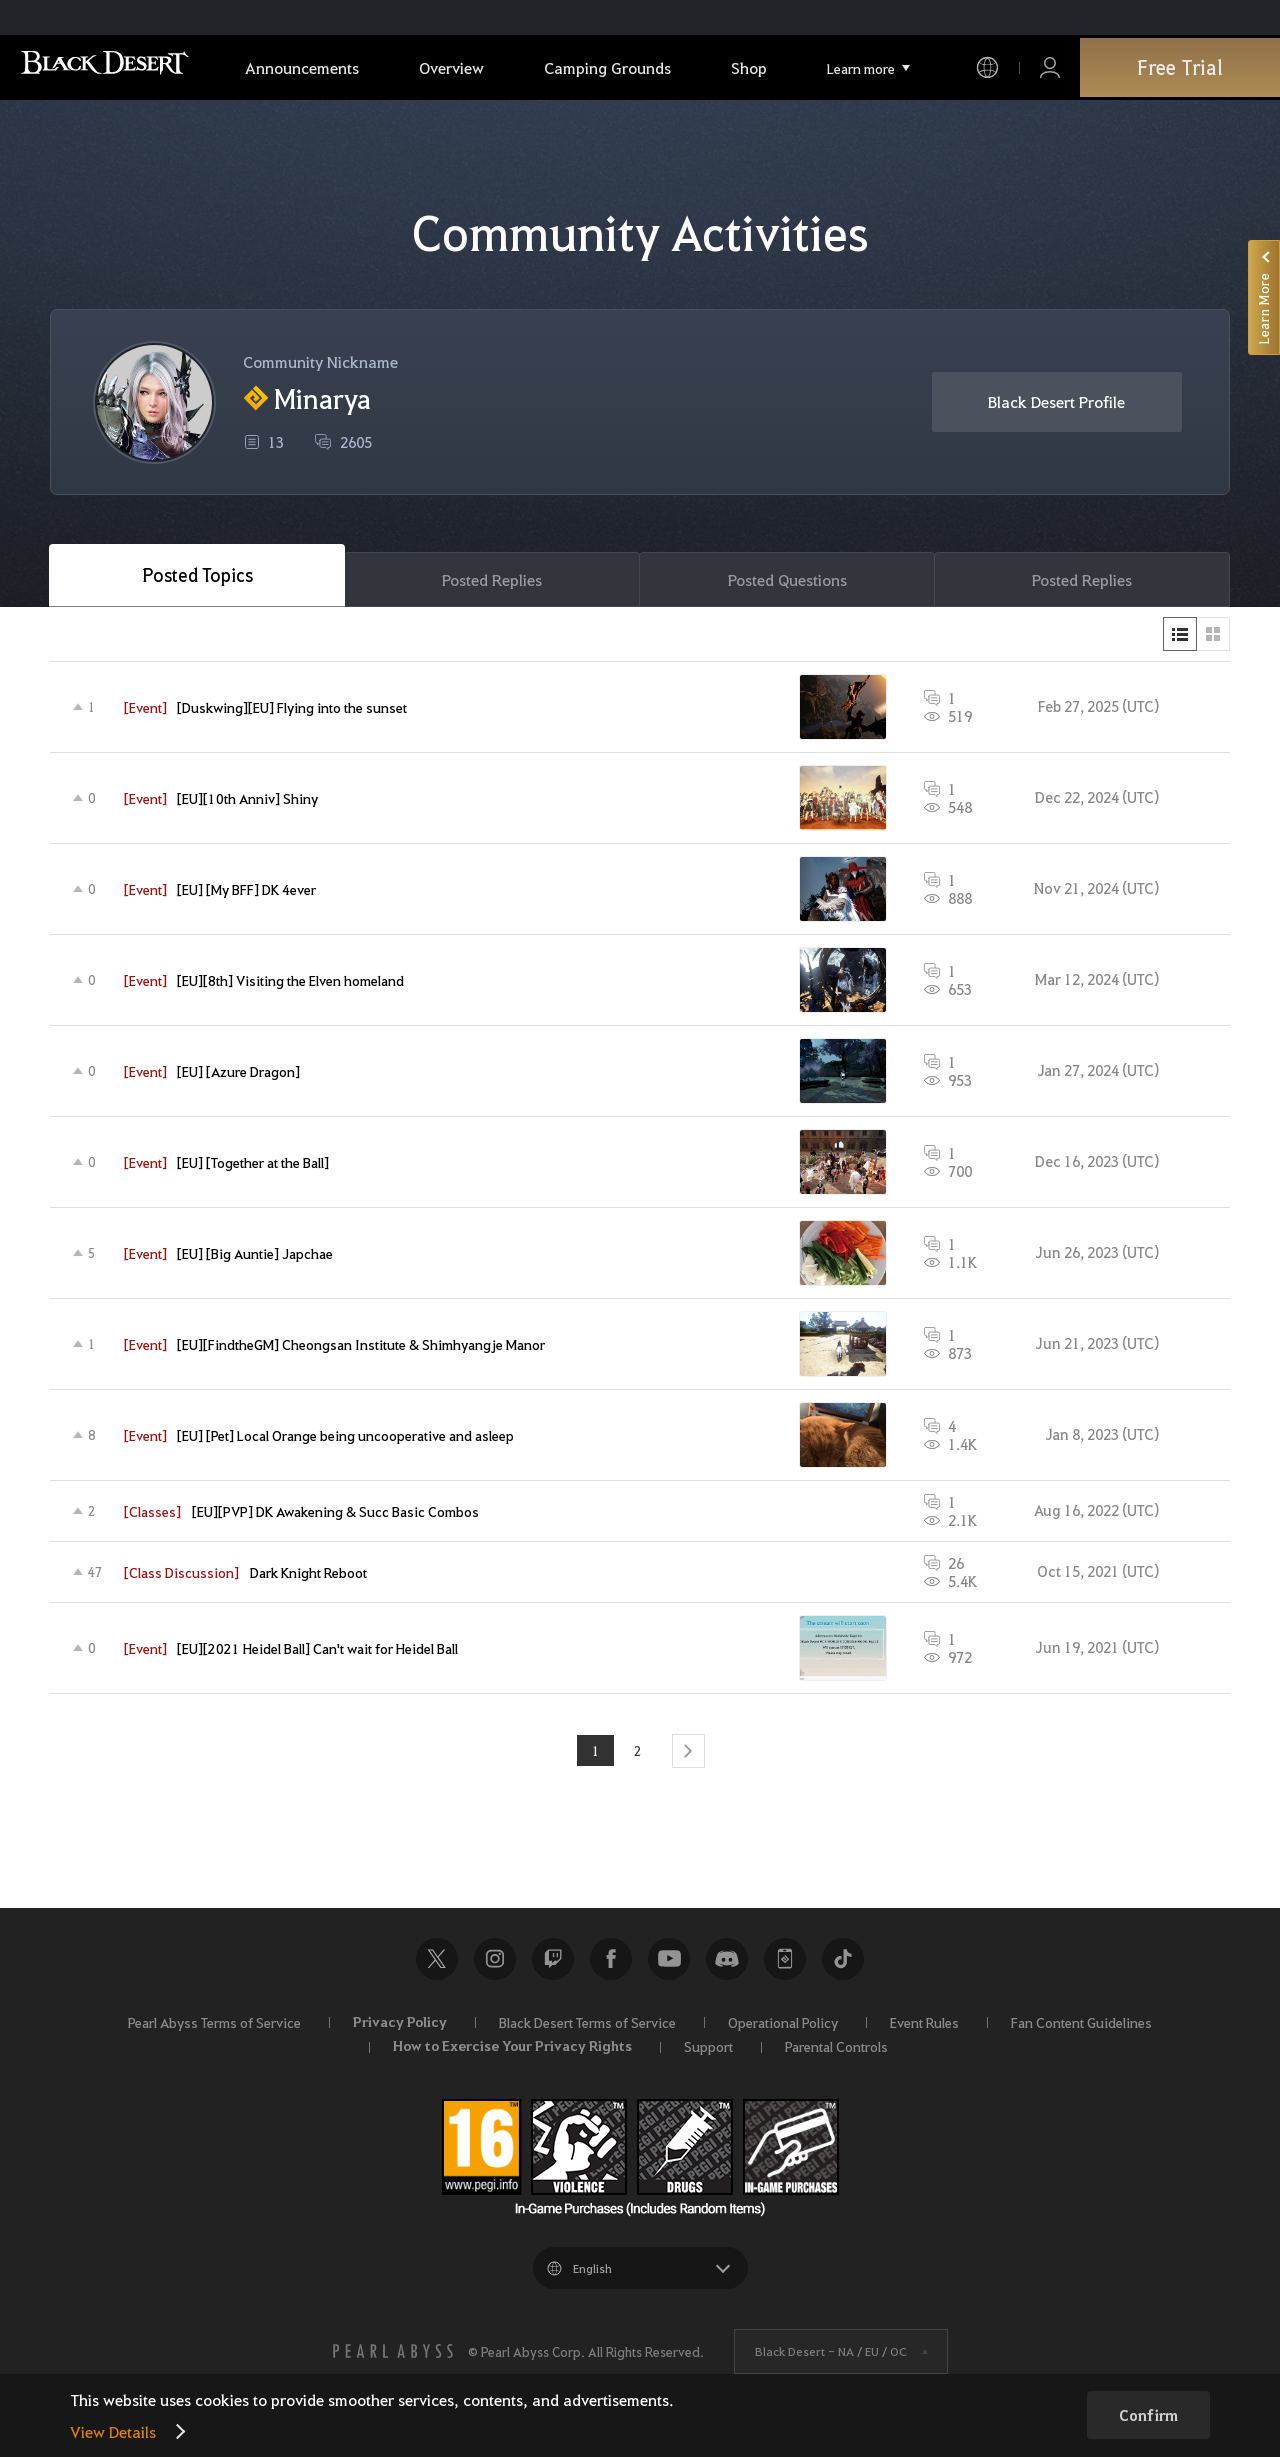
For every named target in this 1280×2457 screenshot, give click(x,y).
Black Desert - (831, 2355)
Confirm (1148, 2415)
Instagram (495, 1962)
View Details (113, 2431)
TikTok (843, 1962)
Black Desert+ (785, 1962)
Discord (727, 1962)
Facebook (611, 1962)
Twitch (553, 1962)
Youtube (669, 1962)
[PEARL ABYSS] (393, 2355)
